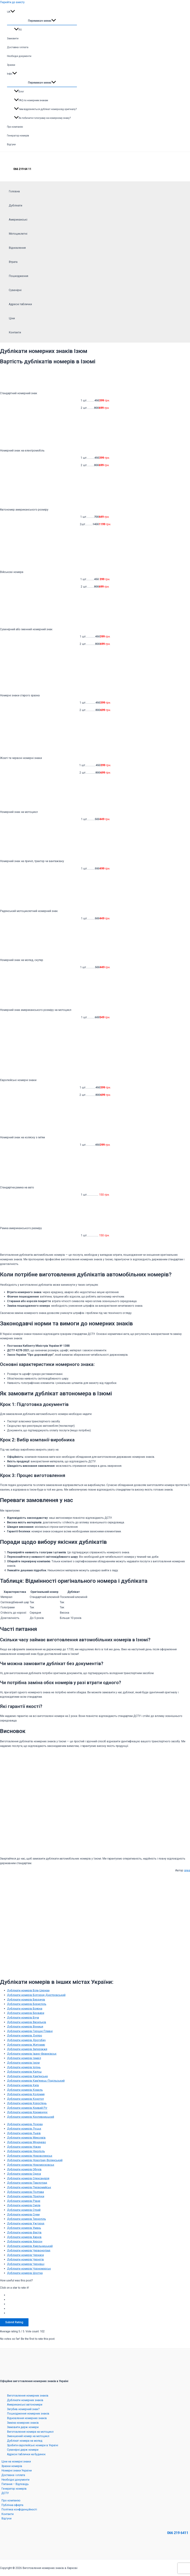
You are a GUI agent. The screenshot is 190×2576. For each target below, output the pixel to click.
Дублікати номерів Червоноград (28, 2250)
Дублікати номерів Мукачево (26, 2142)
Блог (19, 91)
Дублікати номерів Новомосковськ (30, 2164)
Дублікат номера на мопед (24, 2440)
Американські (18, 219)
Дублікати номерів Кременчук (27, 2112)
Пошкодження (18, 276)
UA (11, 11)
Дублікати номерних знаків (25, 2400)
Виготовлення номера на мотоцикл (30, 2431)
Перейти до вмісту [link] (12, 2)
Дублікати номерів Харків (24, 2237)
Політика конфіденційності (19, 2509)
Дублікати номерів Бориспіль (26, 2004)
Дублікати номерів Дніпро (24, 2035)
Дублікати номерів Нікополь (26, 2151)
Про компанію (15, 126)
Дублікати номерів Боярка (24, 2008)
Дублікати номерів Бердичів (26, 1999)
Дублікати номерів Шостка (25, 2273)
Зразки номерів (11, 2466)
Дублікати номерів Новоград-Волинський (34, 2160)
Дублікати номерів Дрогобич (26, 2040)
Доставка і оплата (17, 47)
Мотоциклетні (18, 233)
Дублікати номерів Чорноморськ (29, 2268)
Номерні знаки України (16, 2470)
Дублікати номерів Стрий (23, 2210)
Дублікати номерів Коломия (26, 2094)
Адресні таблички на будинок (26, 2454)
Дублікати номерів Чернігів (25, 2259)
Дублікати (15, 205)
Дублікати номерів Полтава (25, 2192)
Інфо (12, 73)
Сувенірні (15, 290)
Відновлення (17, 247)
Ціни (12, 318)
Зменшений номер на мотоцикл (28, 2436)
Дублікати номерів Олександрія (28, 2178)
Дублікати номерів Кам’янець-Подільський (36, 2080)
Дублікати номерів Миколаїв (26, 2137)
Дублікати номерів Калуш (24, 2071)
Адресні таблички (20, 304)
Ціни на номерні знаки (16, 2461)
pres (187, 1870)
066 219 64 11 (22, 169)
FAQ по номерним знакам (31, 100)
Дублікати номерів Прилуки (25, 2196)
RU (18, 29)
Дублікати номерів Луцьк (24, 2128)
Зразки (11, 64)
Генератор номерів (18, 135)
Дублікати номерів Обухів (24, 2169)
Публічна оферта (12, 2505)
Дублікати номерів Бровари (25, 2013)
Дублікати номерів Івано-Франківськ (31, 2053)
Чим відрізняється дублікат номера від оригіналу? (45, 109)
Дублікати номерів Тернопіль (26, 2219)
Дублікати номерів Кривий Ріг (27, 2108)
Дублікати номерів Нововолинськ (29, 2155)
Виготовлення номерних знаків (27, 2395)
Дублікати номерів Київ (23, 2085)
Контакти (15, 332)
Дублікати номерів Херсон (24, 2241)
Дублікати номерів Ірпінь (24, 2067)
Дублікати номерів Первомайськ (29, 2187)
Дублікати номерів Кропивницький (30, 2117)
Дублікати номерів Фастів (24, 2232)
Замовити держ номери (23, 2427)
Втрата (13, 262)
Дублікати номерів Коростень (27, 2103)
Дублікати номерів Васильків (26, 2022)
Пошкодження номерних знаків (28, 2413)
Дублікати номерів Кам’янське (27, 2076)
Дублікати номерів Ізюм (23, 2062)
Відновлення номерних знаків (27, 2418)
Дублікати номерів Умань (24, 2228)
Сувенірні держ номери (22, 2449)
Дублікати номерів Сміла (23, 2205)
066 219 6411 (177, 2533)
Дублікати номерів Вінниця (25, 2026)
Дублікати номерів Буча (23, 2017)
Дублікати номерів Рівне (23, 2201)
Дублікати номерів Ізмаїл (24, 2058)
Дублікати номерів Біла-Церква (28, 1990)
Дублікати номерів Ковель (25, 2090)
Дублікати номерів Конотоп (25, 2099)
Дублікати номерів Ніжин (24, 2146)
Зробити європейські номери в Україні (32, 2445)
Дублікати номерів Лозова (25, 2124)
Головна (14, 191)
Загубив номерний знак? (23, 2409)
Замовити (12, 38)
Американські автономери (24, 2404)
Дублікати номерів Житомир (26, 2044)
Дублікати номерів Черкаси (25, 2255)
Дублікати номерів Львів (24, 2133)
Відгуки (11, 144)
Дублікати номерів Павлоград (27, 2182)
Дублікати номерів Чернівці (25, 2264)
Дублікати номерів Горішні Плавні (30, 2031)
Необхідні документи (19, 56)
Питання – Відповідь (15, 2484)
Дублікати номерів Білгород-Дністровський (36, 1995)
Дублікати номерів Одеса (24, 2173)
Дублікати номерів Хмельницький (30, 2246)
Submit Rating (14, 2322)
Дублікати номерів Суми (23, 2214)
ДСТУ (5, 2493)
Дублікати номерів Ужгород (25, 2223)
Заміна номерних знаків (23, 2422)
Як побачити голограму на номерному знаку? (42, 118)
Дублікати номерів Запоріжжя (27, 2049)
